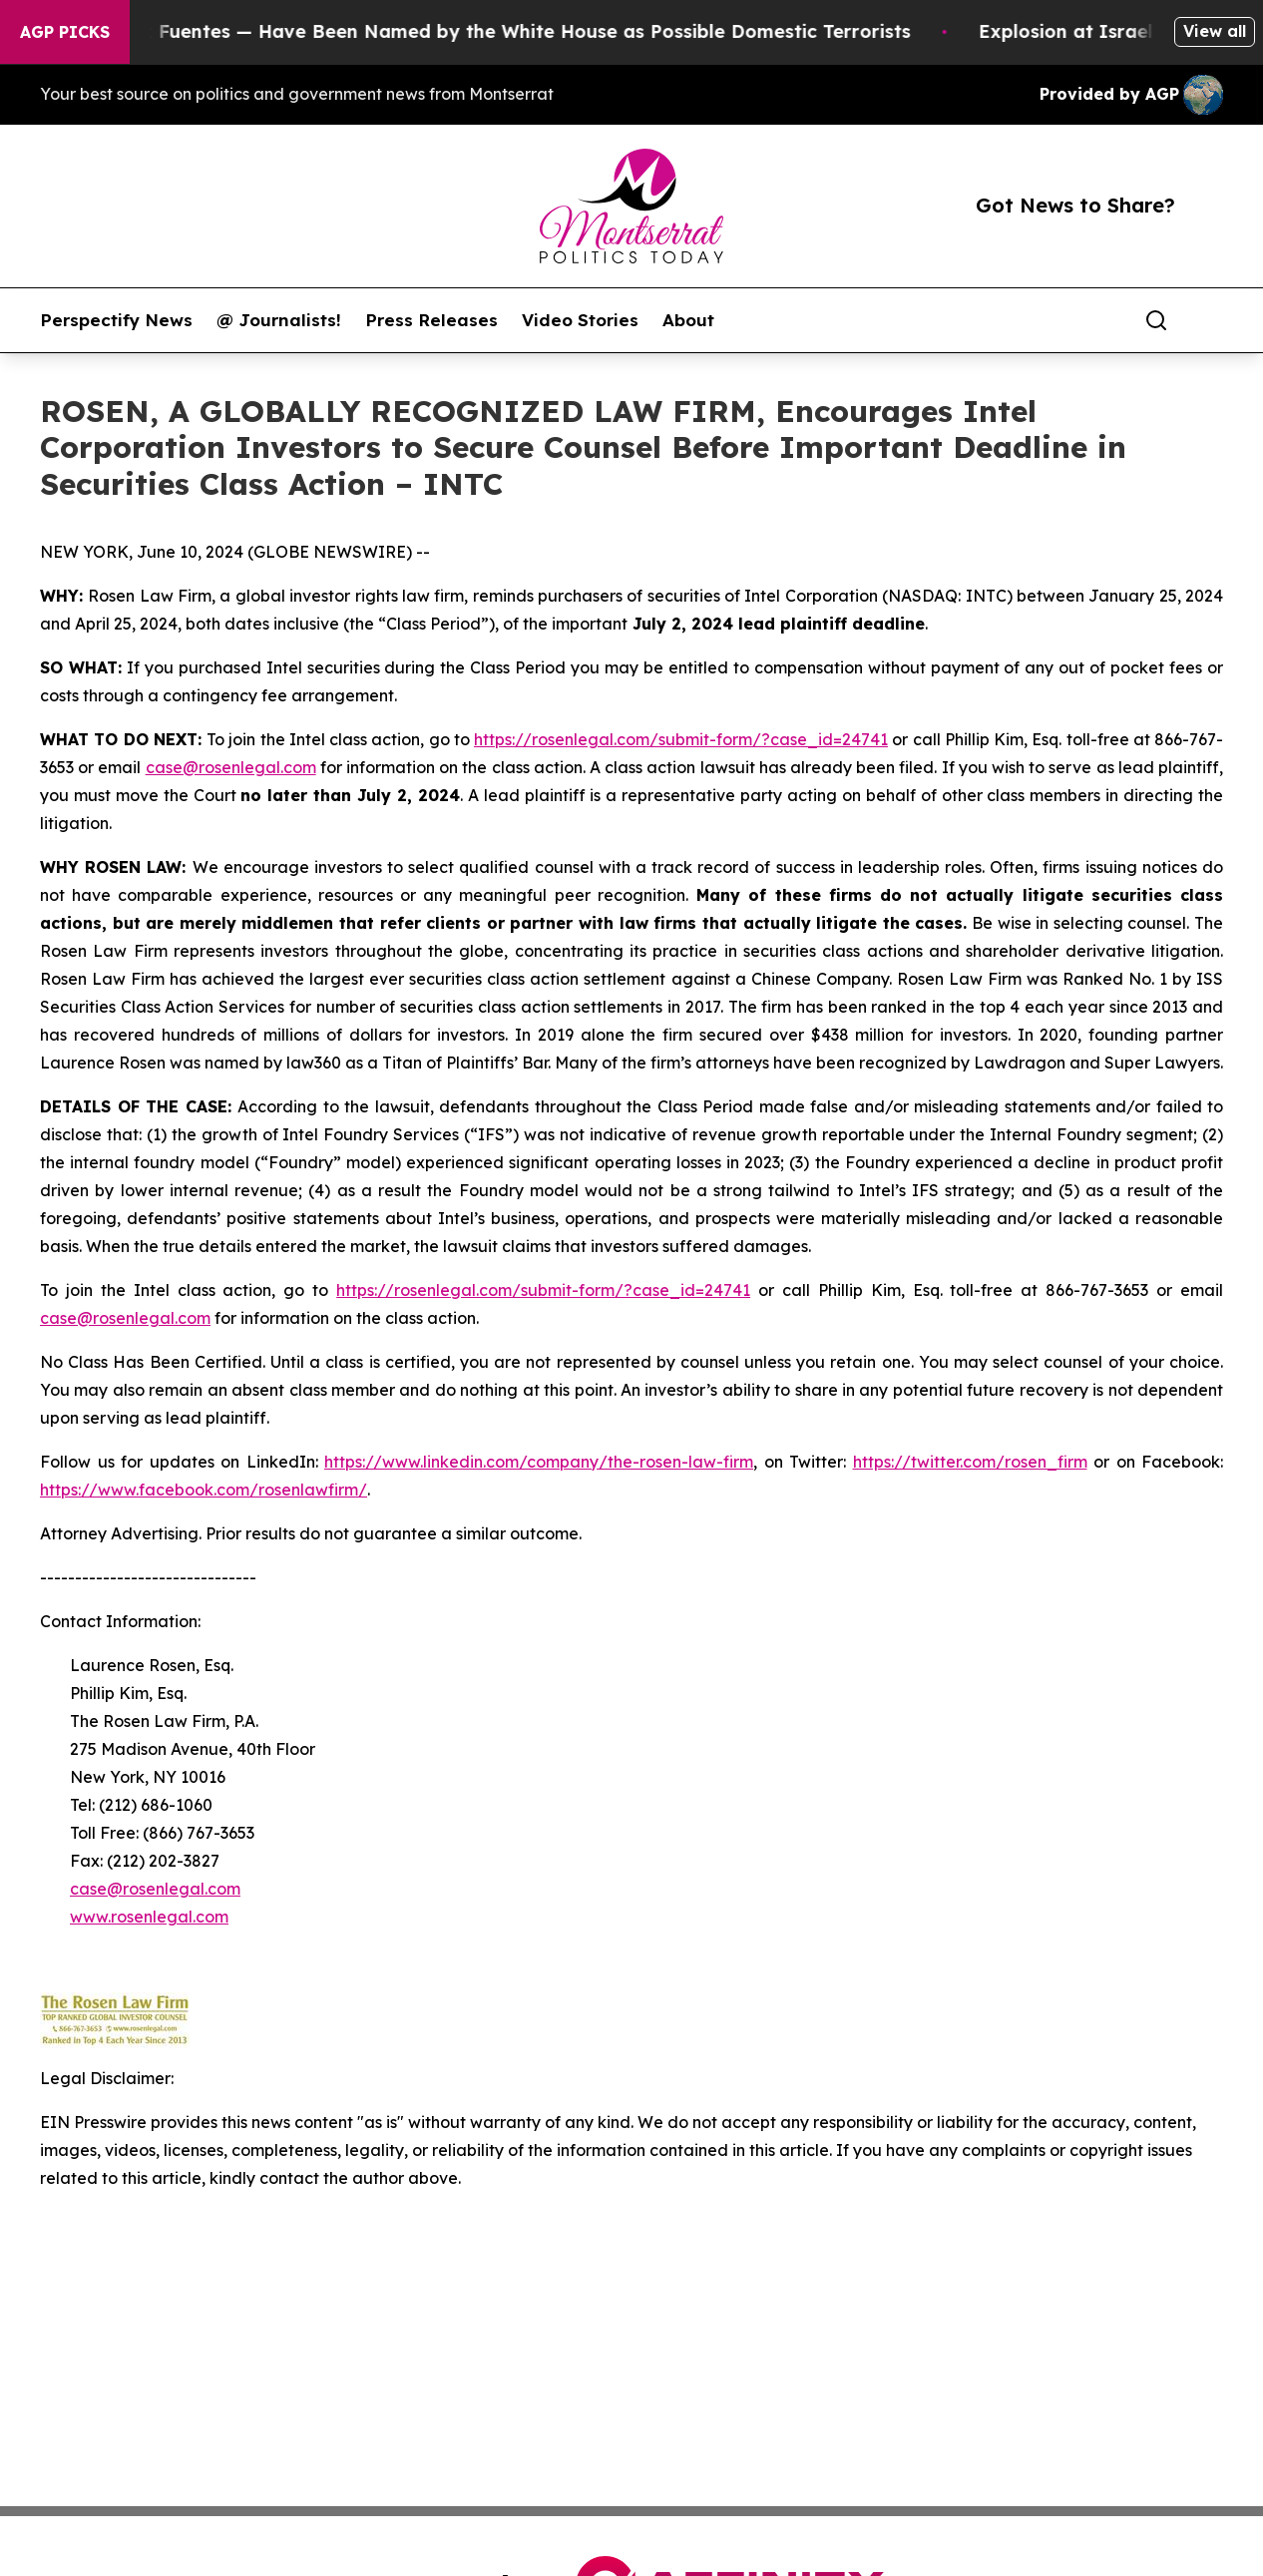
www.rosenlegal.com (149, 1917)
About (688, 320)
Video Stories (580, 320)
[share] (1209, 320)
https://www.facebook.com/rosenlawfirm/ (203, 1490)
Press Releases (431, 320)
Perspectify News (116, 320)
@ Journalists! (278, 320)
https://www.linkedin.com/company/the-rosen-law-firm (538, 1462)
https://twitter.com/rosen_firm (970, 1462)
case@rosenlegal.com (231, 767)
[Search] (1156, 320)
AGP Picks (65, 32)
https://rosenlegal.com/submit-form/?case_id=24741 (681, 739)
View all (1214, 31)
